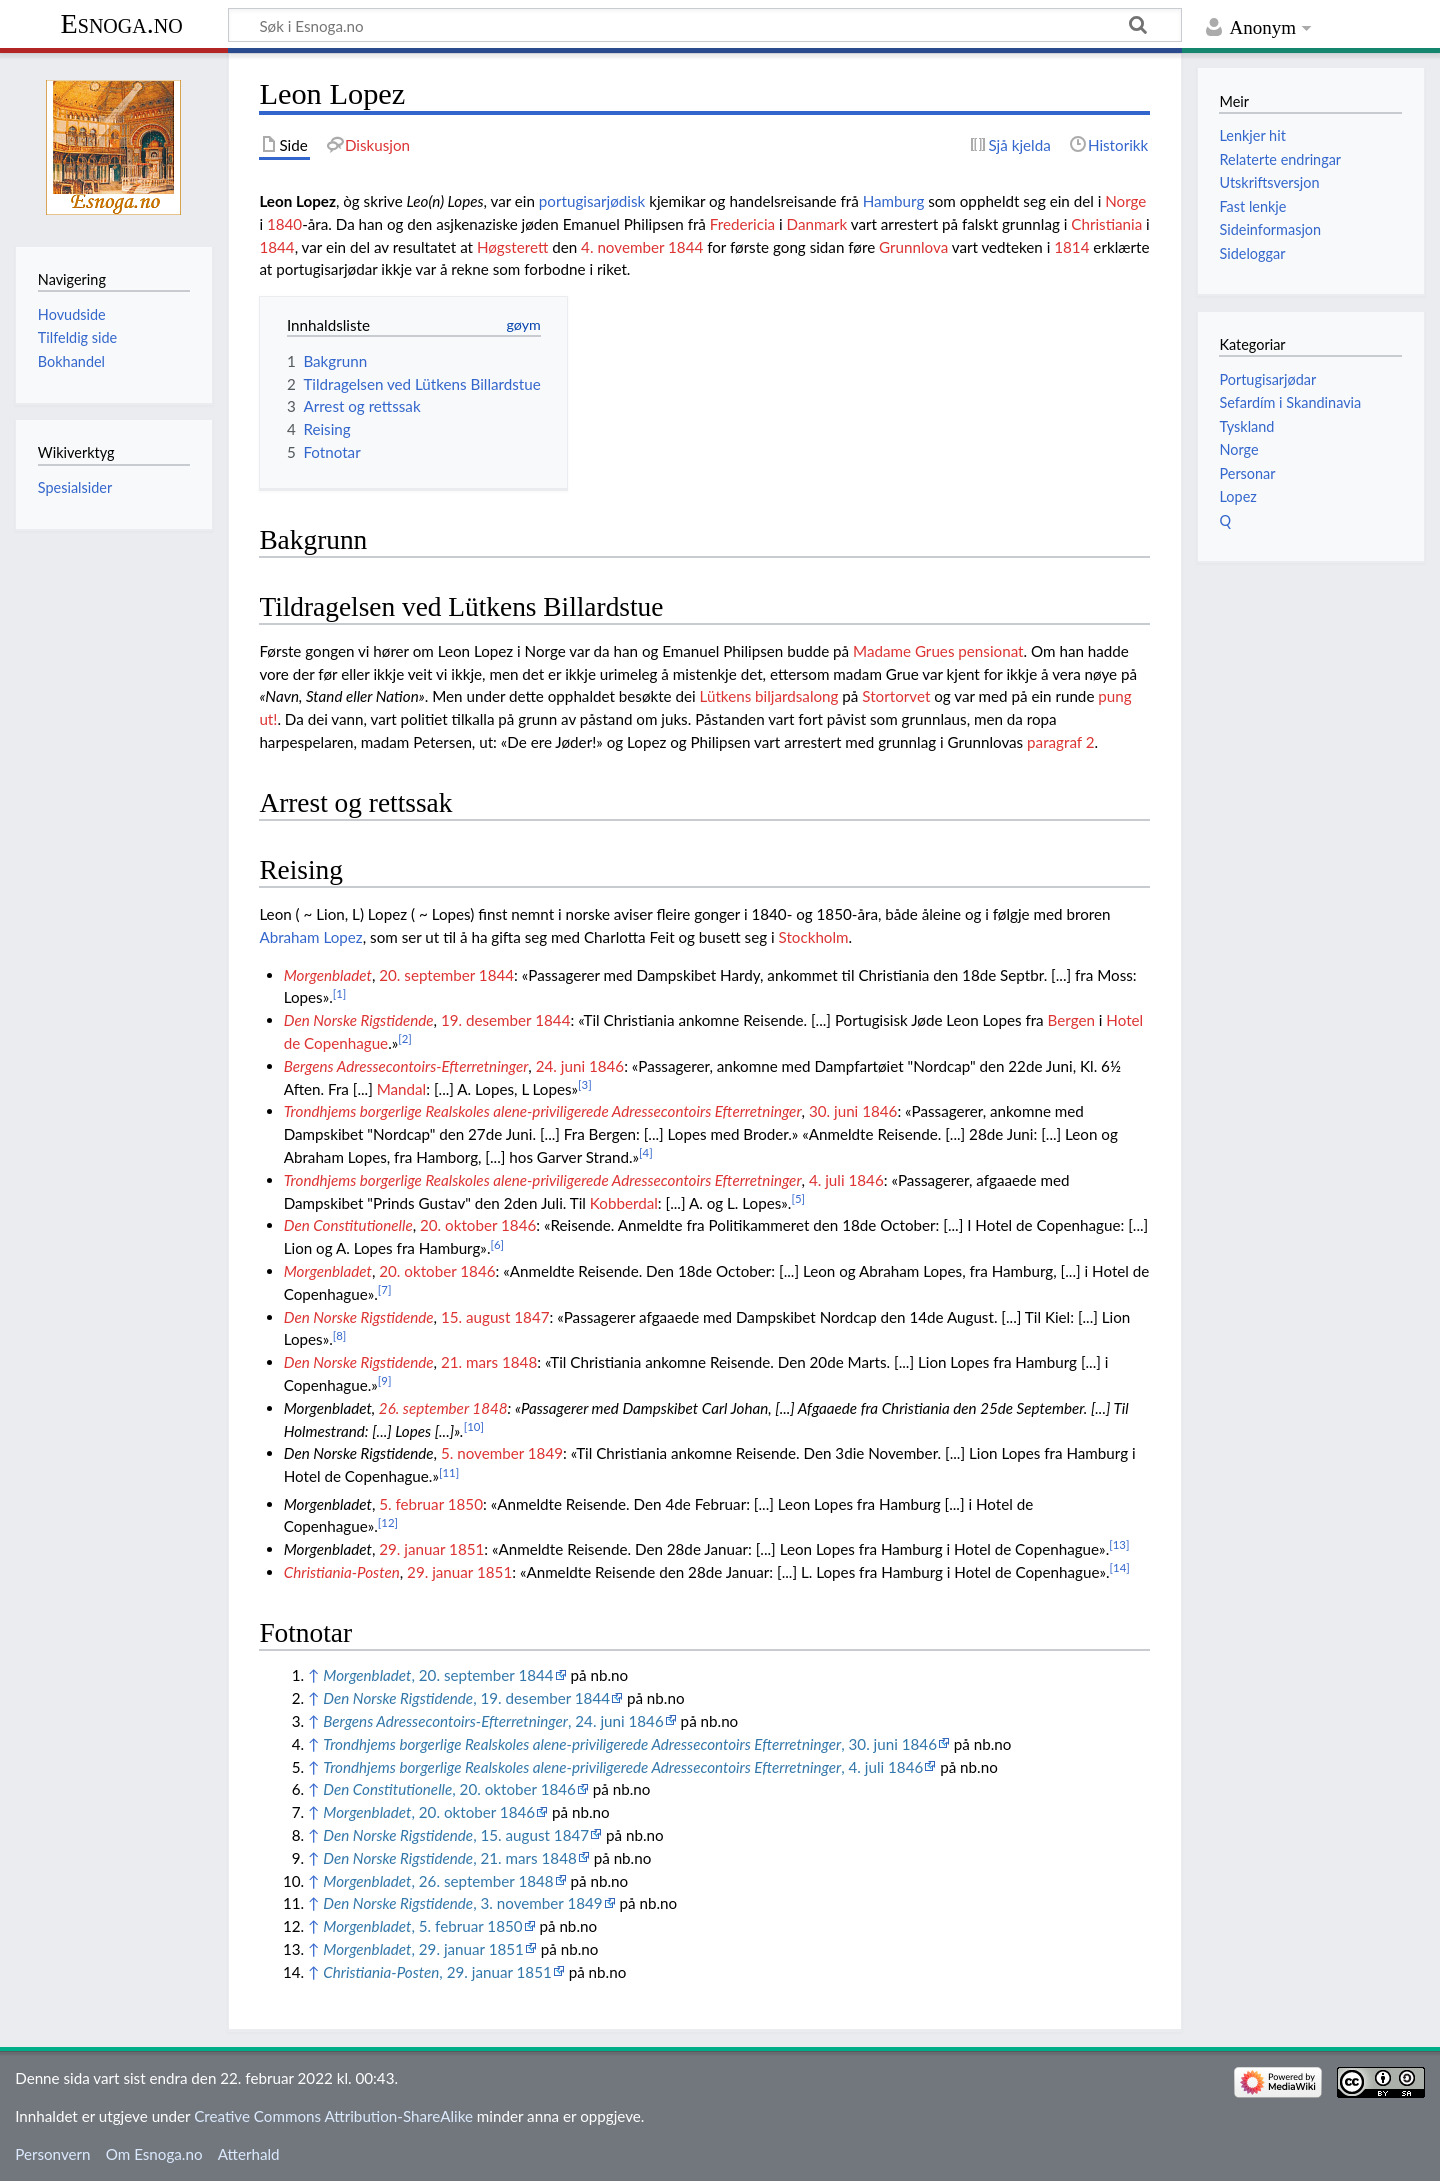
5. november (482, 1453)
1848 (519, 1362)
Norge (1125, 201)
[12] (388, 1522)
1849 (545, 1453)
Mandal (402, 1089)
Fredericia (742, 224)
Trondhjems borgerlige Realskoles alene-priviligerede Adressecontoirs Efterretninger (543, 1111)
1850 (465, 1504)
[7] (385, 1289)
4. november (622, 247)
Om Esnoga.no (154, 2154)
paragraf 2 (1061, 742)
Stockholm (814, 937)
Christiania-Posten (342, 1572)
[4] (646, 1152)
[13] (1119, 1544)
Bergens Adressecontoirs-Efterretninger (406, 1066)
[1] (340, 993)
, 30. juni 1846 (630, 1744)
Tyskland (1246, 426)
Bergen (1071, 1020)
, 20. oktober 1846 (449, 1789)
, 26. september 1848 (438, 1881)
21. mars (469, 1362)
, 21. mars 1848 (450, 1858)
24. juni (560, 1066)
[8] (340, 1335)
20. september (427, 975)
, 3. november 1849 (462, 1903)
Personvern (52, 2154)
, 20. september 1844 (438, 1675)
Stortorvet (896, 696)
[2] (405, 1038)
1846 (606, 1066)
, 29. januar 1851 (423, 1949)
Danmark (817, 224)
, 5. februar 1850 (422, 1926)
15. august (476, 1317)
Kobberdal (624, 1203)
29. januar (412, 1549)
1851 (466, 1549)
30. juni (833, 1111)
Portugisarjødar (1267, 379)
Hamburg (894, 201)
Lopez (1237, 496)
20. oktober (458, 1225)
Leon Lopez (297, 201)
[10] (474, 1426)
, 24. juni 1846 (493, 1721)
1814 (1071, 247)
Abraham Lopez (310, 937)
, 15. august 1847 (456, 1835)
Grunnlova (913, 247)
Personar (1247, 473)
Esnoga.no (122, 23)
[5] (798, 1198)
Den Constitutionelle (348, 1225)
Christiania (1106, 224)
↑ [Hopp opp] (313, 1675)
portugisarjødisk (592, 201)
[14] (1120, 1567)
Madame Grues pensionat (938, 651)
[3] (585, 1084)
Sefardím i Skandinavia (1290, 402)
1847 (531, 1317)
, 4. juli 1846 (623, 1767)
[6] (497, 1244)
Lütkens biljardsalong (769, 696)
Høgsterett (512, 247)
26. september (424, 1408)
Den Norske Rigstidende (359, 1020)
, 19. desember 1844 (466, 1698)
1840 (284, 224)
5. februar (411, 1504)
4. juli (827, 1180)
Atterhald (249, 2154)
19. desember (486, 1020)
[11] (449, 1472)
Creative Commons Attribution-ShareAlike (333, 2116)
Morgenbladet (328, 975)
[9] (385, 1380)
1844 (276, 247)
